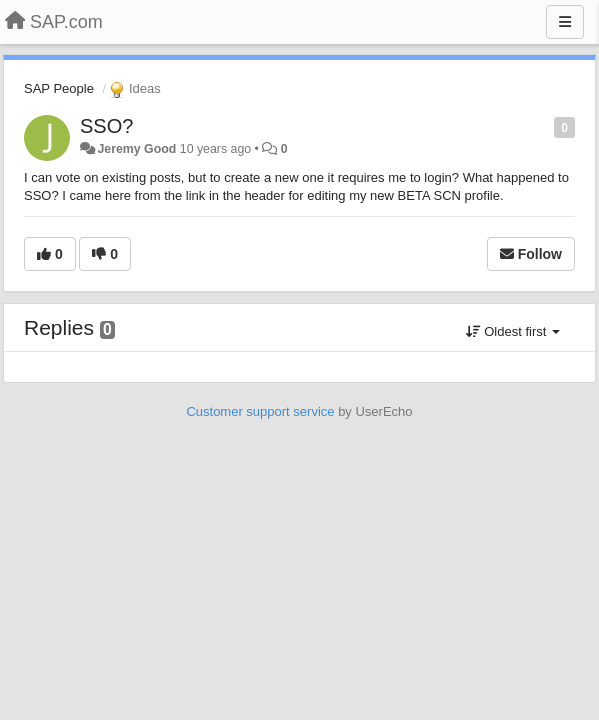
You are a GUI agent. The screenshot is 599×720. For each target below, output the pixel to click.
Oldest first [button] (513, 331)
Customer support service (260, 411)
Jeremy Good (136, 149)
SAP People (59, 88)
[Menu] (565, 22)
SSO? (106, 126)
